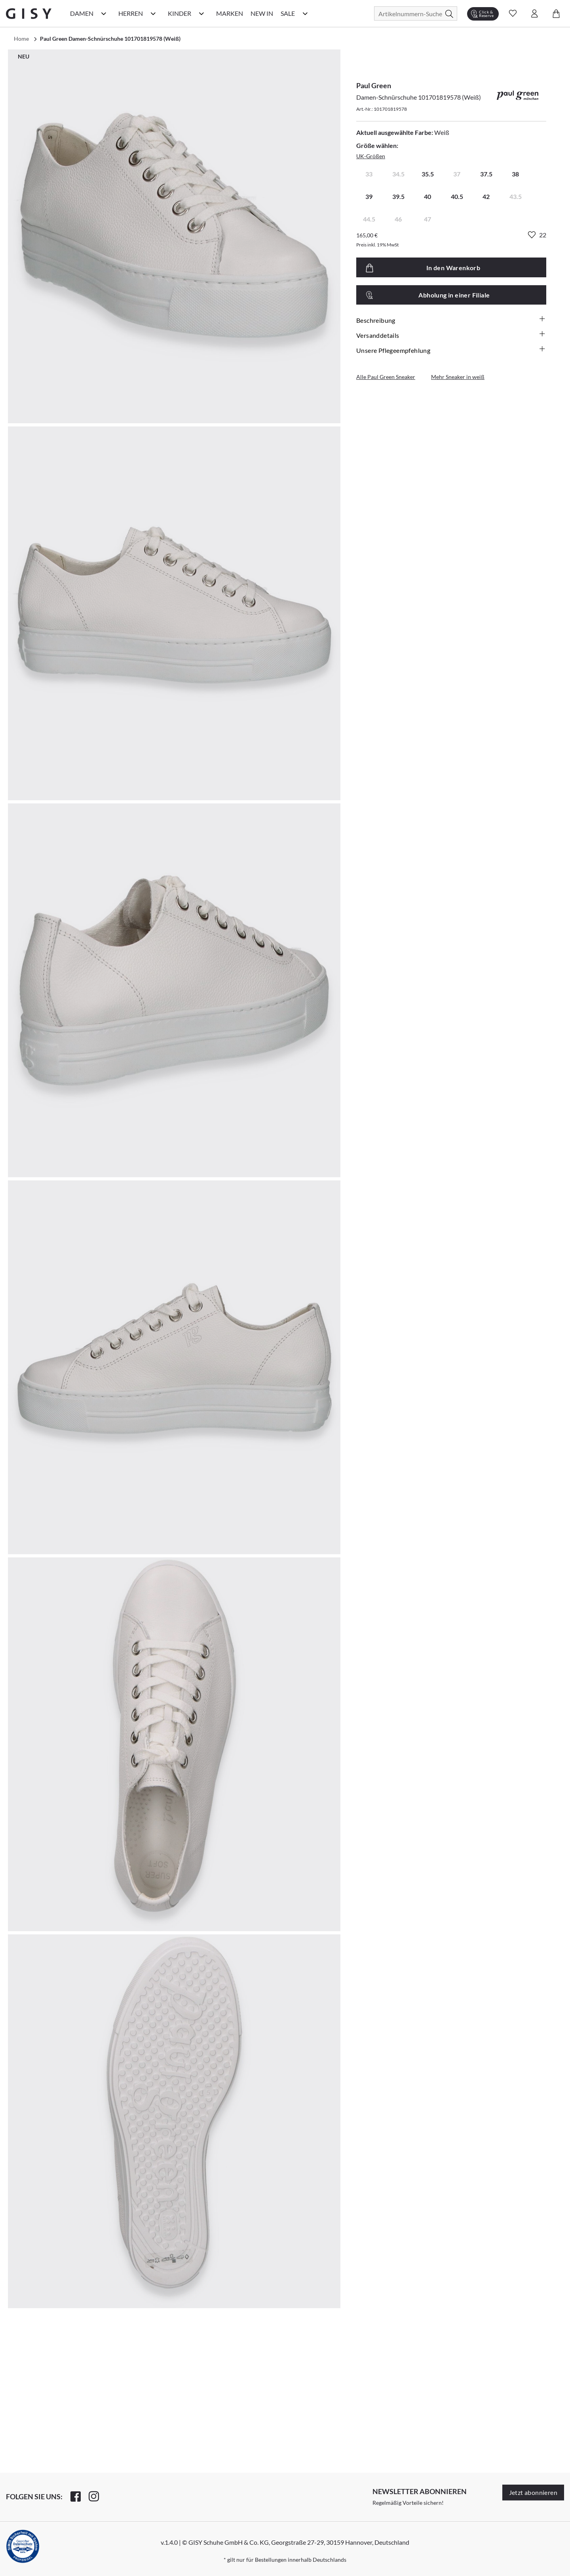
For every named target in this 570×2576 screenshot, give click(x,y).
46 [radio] (398, 219)
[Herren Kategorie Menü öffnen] (153, 13)
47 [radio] (427, 219)
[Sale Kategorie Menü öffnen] (305, 13)
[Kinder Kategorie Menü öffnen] (201, 13)
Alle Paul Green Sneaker (385, 376)
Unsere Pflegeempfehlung (451, 350)
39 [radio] (368, 196)
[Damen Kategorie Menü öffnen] (104, 13)
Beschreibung (451, 320)
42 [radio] (486, 196)
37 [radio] (456, 174)
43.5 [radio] (515, 196)
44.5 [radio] (369, 219)
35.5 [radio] (428, 174)
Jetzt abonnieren (533, 2492)
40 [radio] (427, 196)
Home (21, 38)
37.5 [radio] (486, 174)
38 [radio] (515, 174)
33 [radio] (368, 174)
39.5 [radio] (398, 196)
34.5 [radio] (398, 174)
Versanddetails (451, 335)
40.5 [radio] (457, 196)
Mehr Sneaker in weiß (457, 376)
